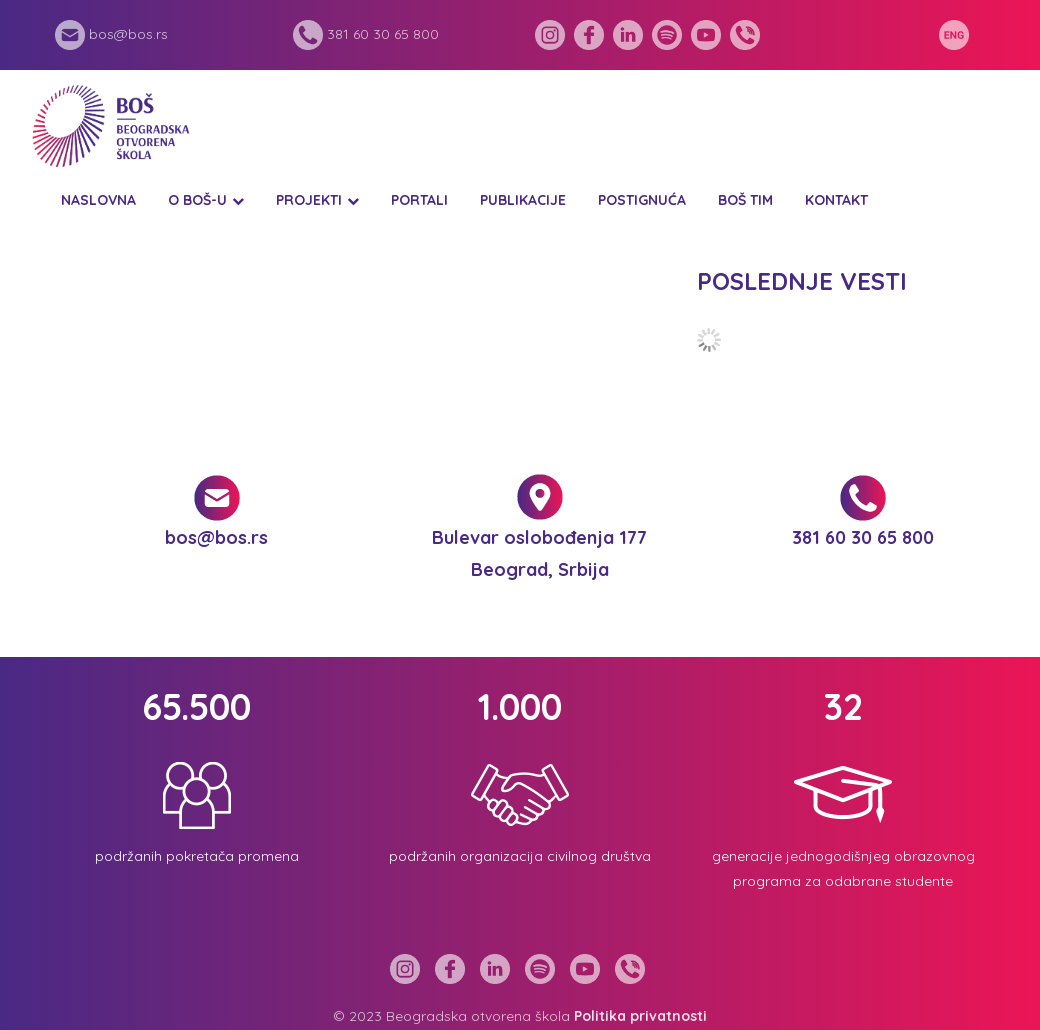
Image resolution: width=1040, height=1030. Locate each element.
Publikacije (523, 200)
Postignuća (642, 200)
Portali (419, 200)
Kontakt (836, 200)
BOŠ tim (745, 200)
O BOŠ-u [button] (197, 200)
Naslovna (98, 200)
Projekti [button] (309, 200)
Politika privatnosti (640, 1016)
